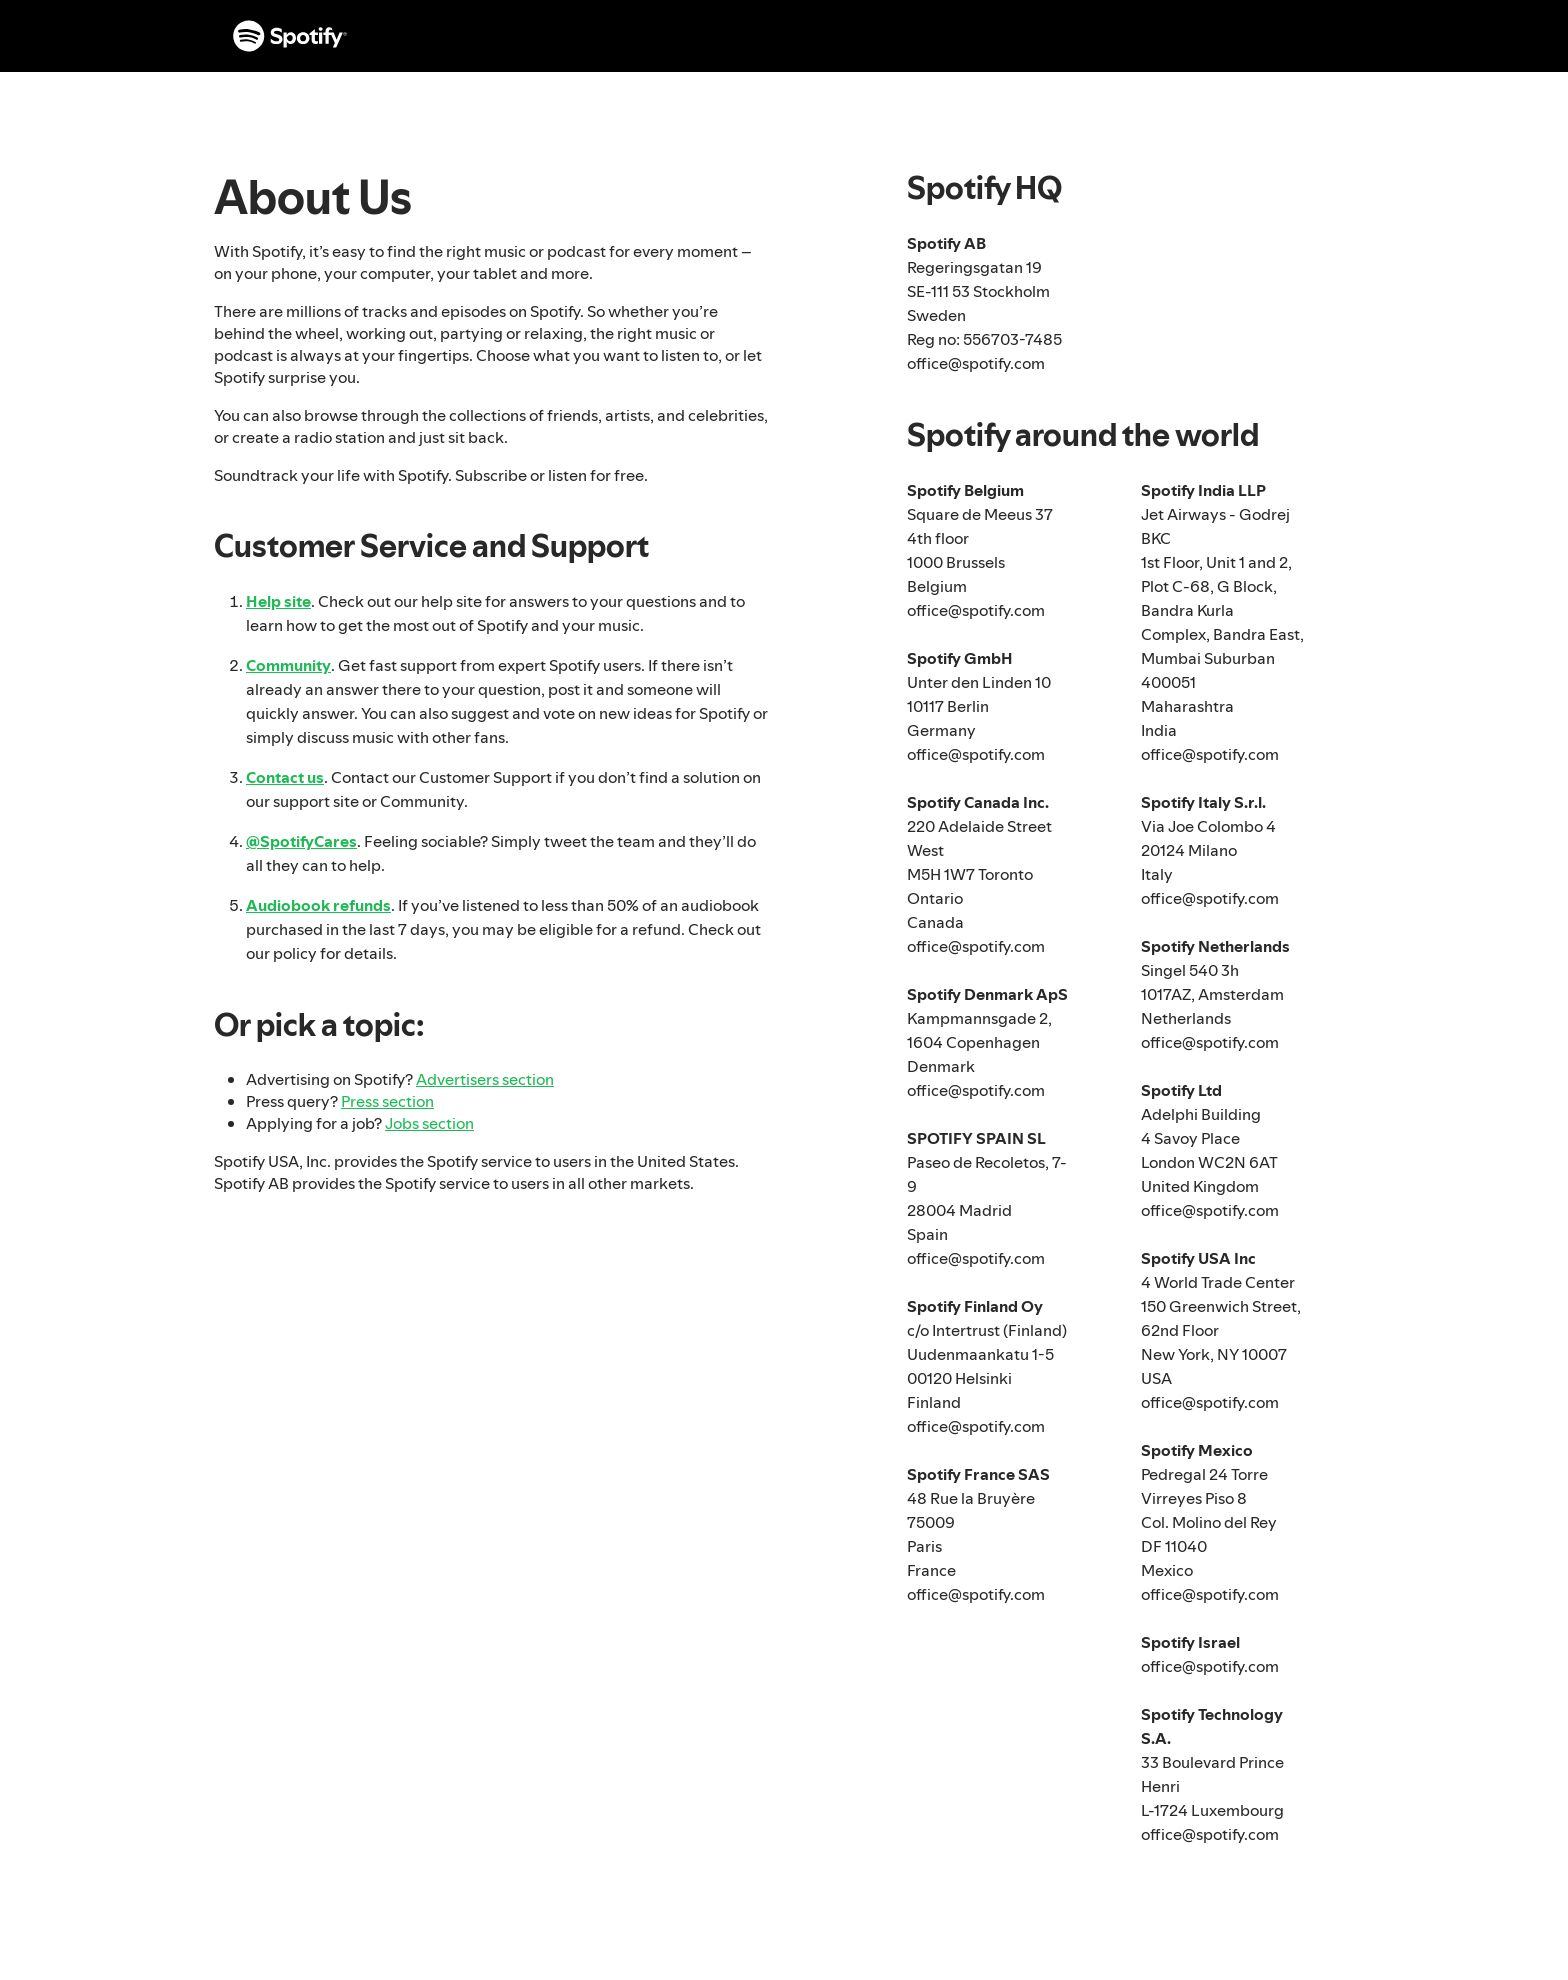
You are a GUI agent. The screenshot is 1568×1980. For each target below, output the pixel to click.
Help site (278, 601)
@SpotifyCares (301, 841)
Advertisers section (485, 1079)
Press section (387, 1101)
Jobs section (429, 1123)
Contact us (285, 777)
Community (288, 665)
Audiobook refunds (318, 905)
